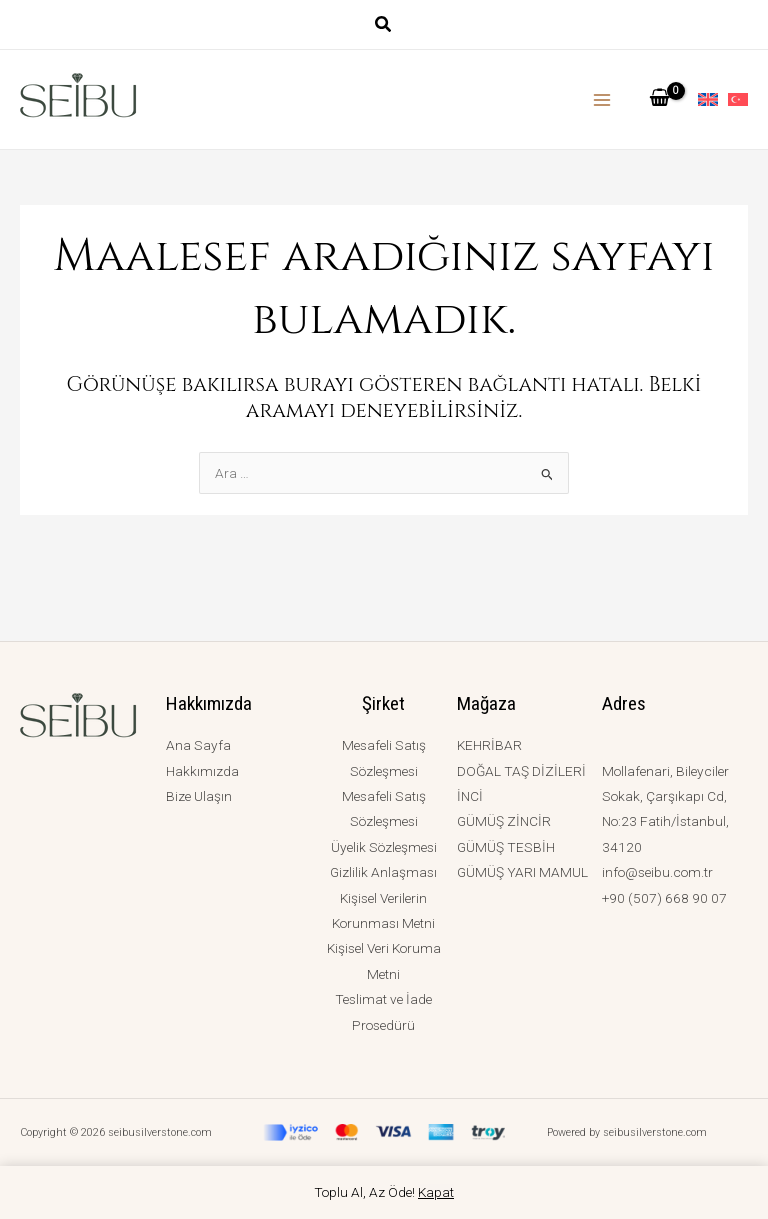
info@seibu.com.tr (657, 872)
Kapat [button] (436, 1192)
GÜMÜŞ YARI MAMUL (522, 872)
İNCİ (470, 796)
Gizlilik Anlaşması (383, 872)
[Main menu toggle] (602, 99)
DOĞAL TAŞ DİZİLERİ (521, 771)
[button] (384, 26)
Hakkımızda (202, 771)
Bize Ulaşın (199, 796)
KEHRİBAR (489, 745)
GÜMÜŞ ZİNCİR (504, 821)
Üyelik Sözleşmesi (384, 847)
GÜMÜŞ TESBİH (506, 847)
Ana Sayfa (198, 745)
